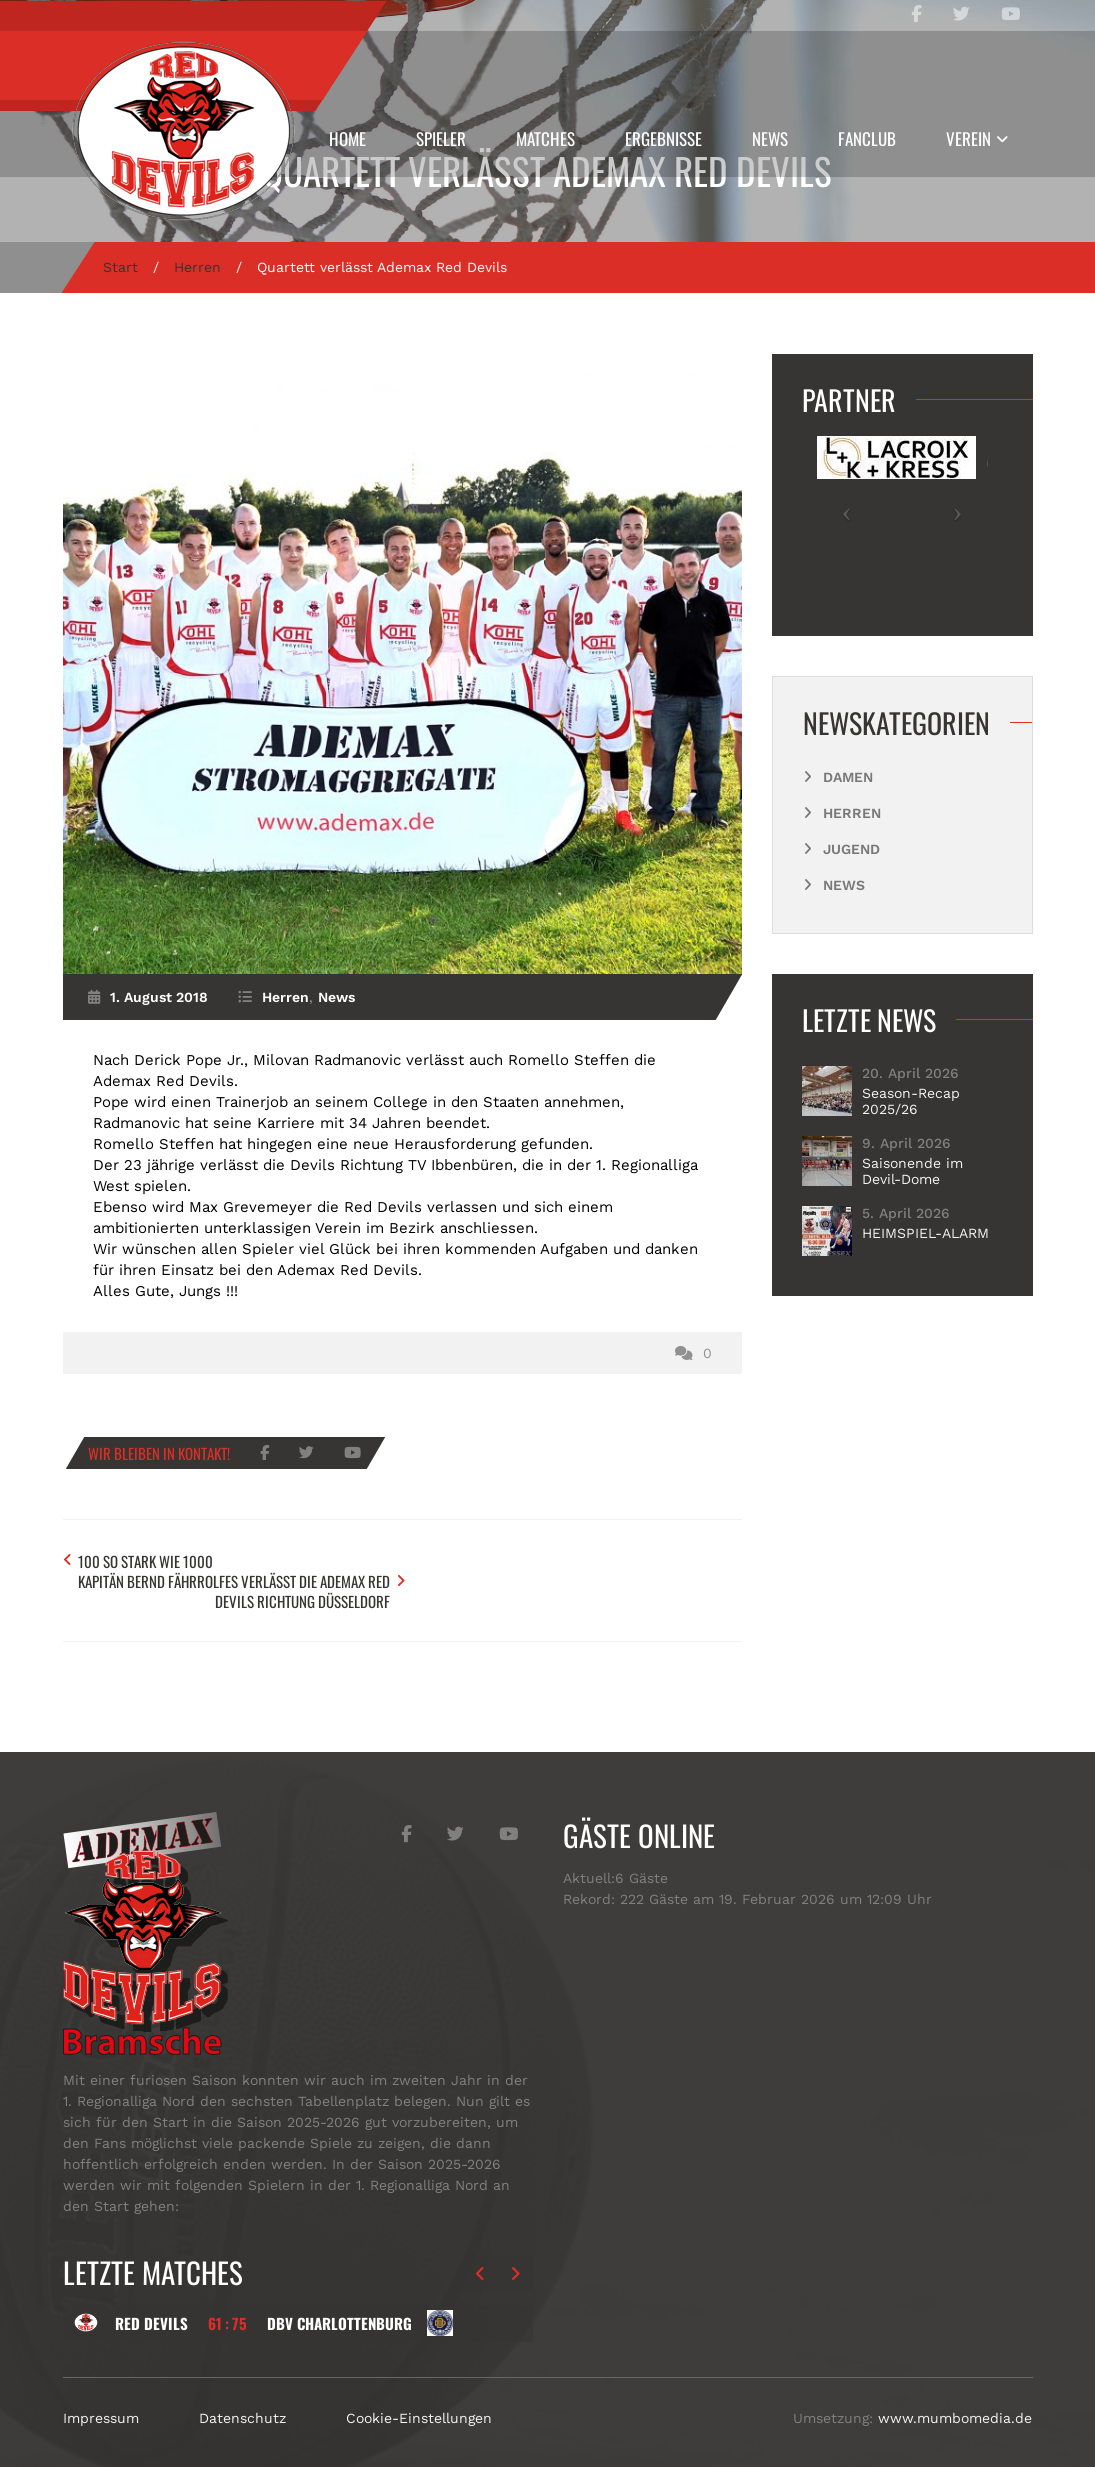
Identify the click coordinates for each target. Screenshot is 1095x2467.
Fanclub (867, 138)
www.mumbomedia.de (955, 2396)
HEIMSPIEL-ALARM (925, 1233)
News (770, 138)
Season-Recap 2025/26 (911, 1101)
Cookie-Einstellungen (419, 2396)
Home (347, 138)
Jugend (851, 849)
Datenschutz (242, 2396)
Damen (848, 777)
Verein (968, 138)
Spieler (441, 138)
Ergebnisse (663, 138)
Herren (197, 267)
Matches (545, 138)
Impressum (101, 2396)
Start (120, 267)
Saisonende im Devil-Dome (912, 1171)
